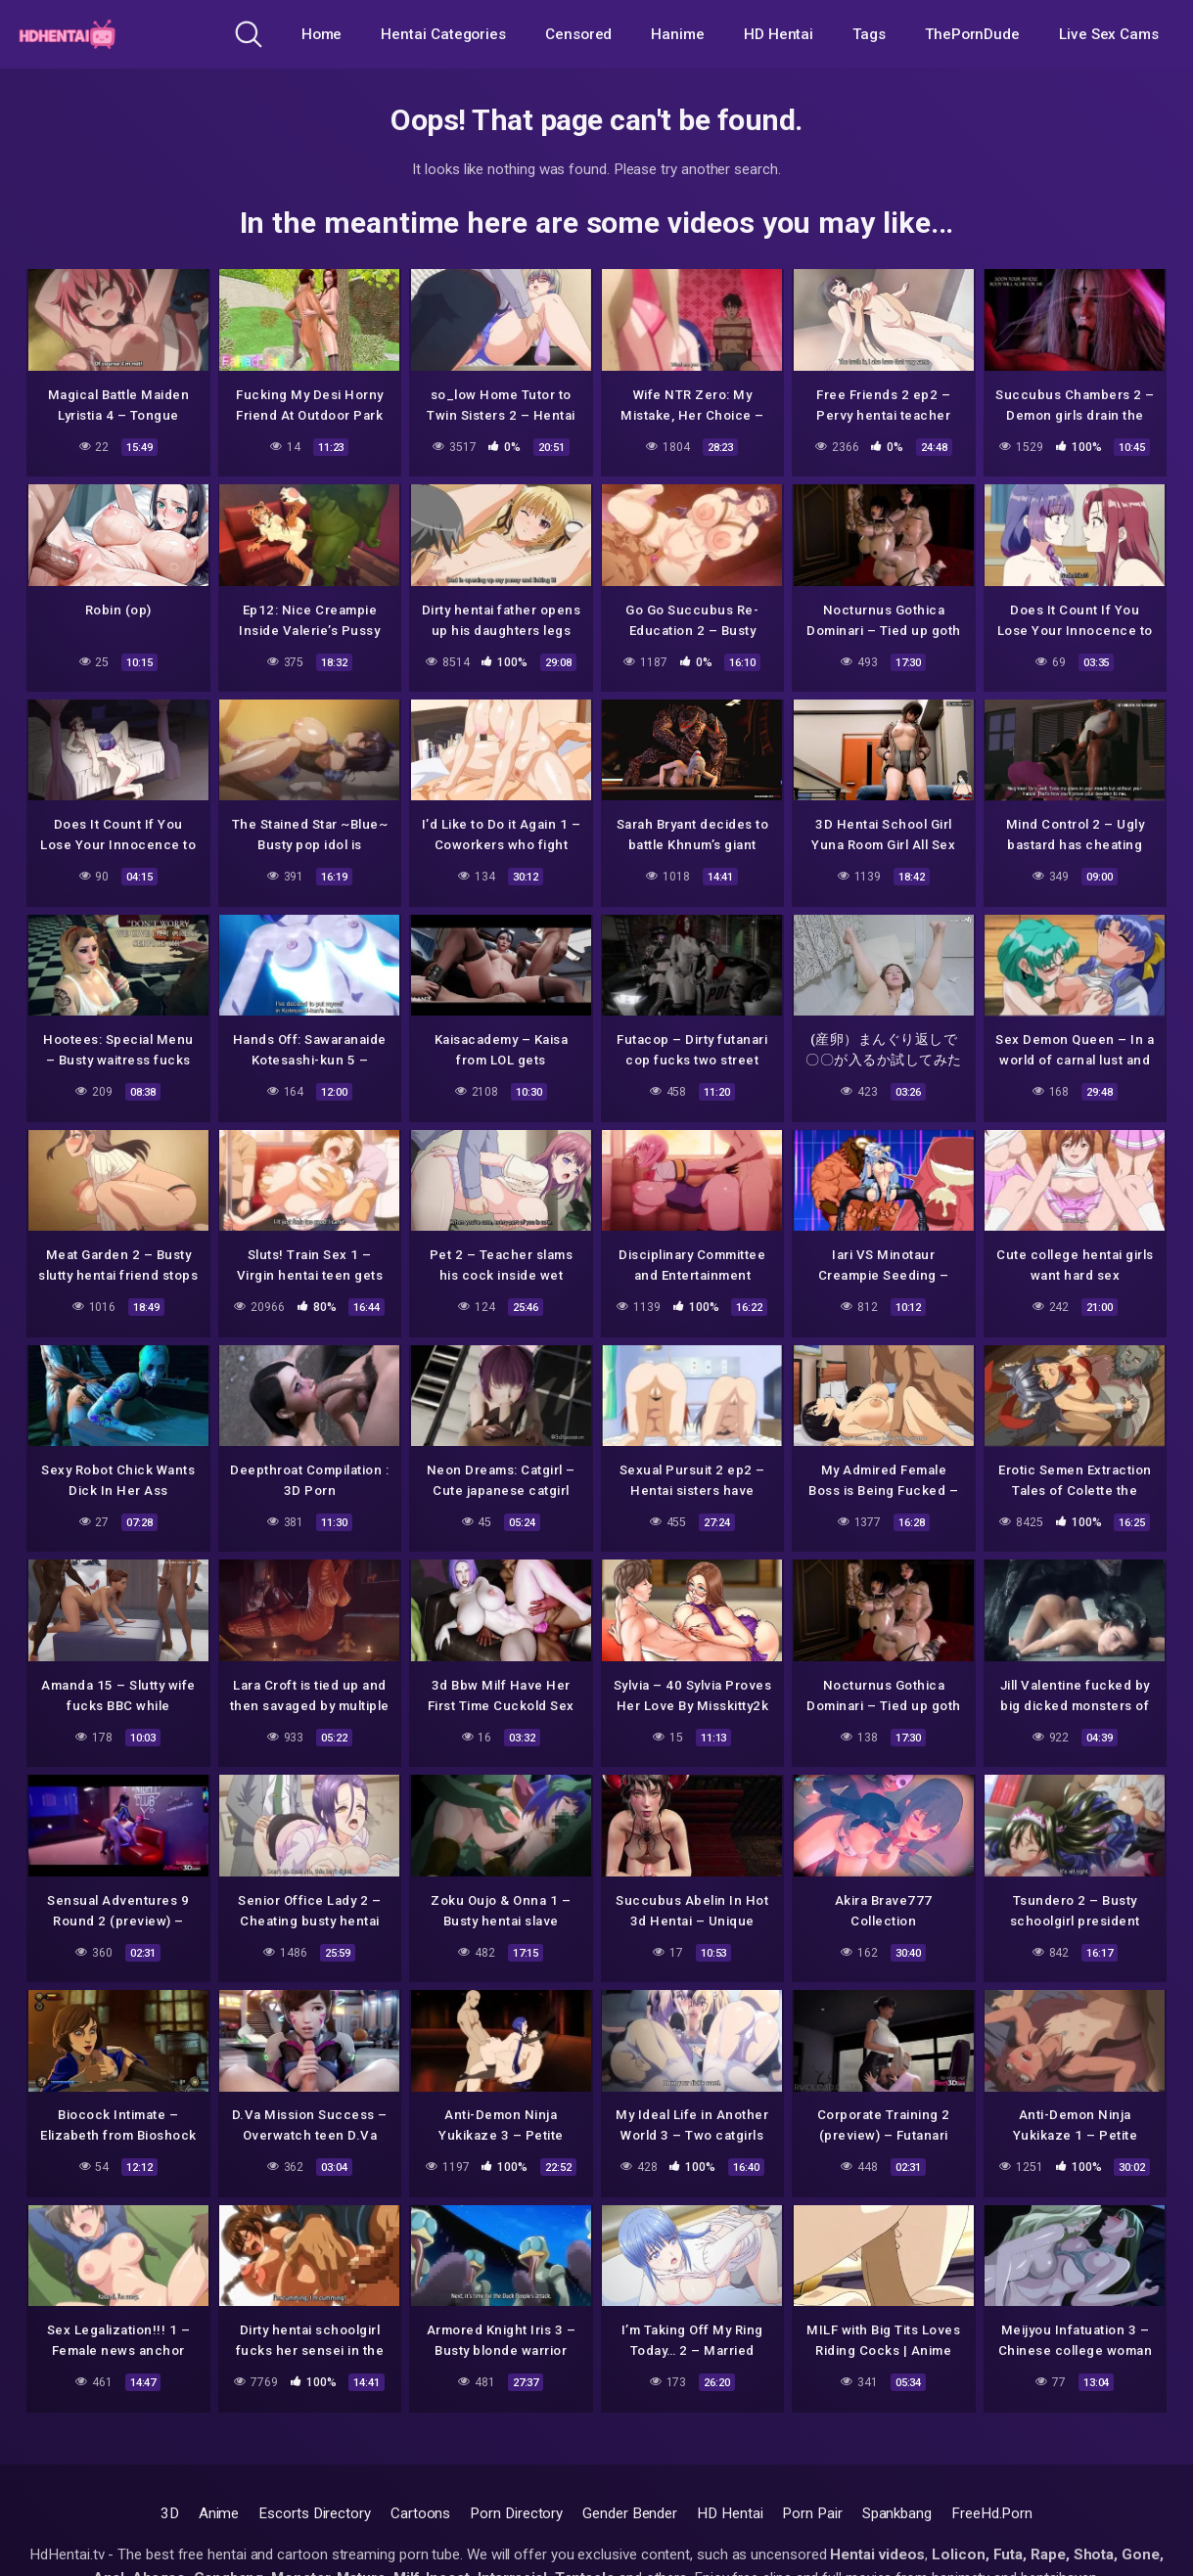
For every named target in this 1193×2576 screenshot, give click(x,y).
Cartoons (420, 2513)
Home (322, 34)
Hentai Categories (443, 34)
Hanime (678, 34)
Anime (219, 2513)
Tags (869, 34)
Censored (578, 34)
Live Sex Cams (1109, 34)
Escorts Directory (314, 2513)
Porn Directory (516, 2513)
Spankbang (897, 2513)
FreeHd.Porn (991, 2513)
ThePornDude (972, 34)
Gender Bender (629, 2513)
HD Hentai (778, 34)
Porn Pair (812, 2513)
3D (170, 2513)
